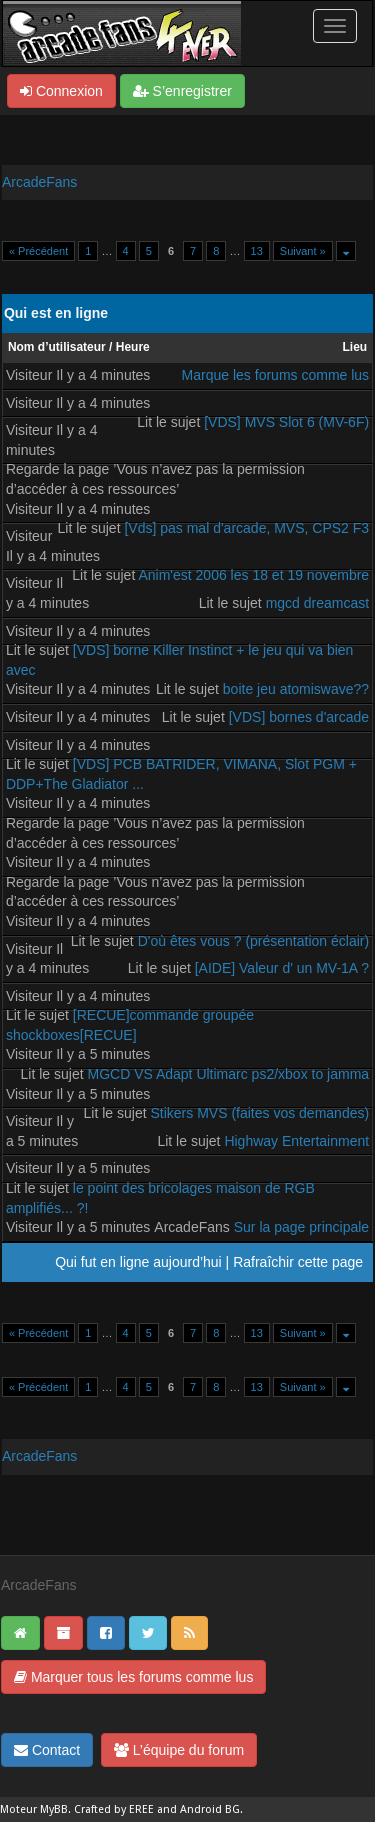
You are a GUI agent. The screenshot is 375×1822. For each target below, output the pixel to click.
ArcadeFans (39, 182)
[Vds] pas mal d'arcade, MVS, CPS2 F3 (246, 528)
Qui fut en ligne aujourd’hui (138, 1262)
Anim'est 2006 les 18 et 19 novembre (253, 575)
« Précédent (38, 251)
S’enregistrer (182, 91)
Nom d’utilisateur (57, 347)
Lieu (354, 347)
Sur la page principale (301, 1227)
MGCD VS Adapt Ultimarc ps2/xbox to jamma (228, 1074)
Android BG (210, 1809)
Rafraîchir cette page (298, 1262)
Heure (133, 347)
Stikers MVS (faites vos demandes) (259, 1113)
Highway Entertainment (296, 1141)
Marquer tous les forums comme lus (133, 1677)
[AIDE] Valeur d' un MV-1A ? (282, 968)
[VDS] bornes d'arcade (299, 717)
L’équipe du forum (179, 1750)
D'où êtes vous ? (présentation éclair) (253, 941)
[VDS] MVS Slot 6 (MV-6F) (286, 422)
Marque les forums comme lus (276, 375)
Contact (47, 1750)
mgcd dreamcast (317, 603)
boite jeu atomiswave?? (296, 689)
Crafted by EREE (114, 1809)
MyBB (54, 1809)
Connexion (61, 91)
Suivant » (303, 251)
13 (257, 251)
